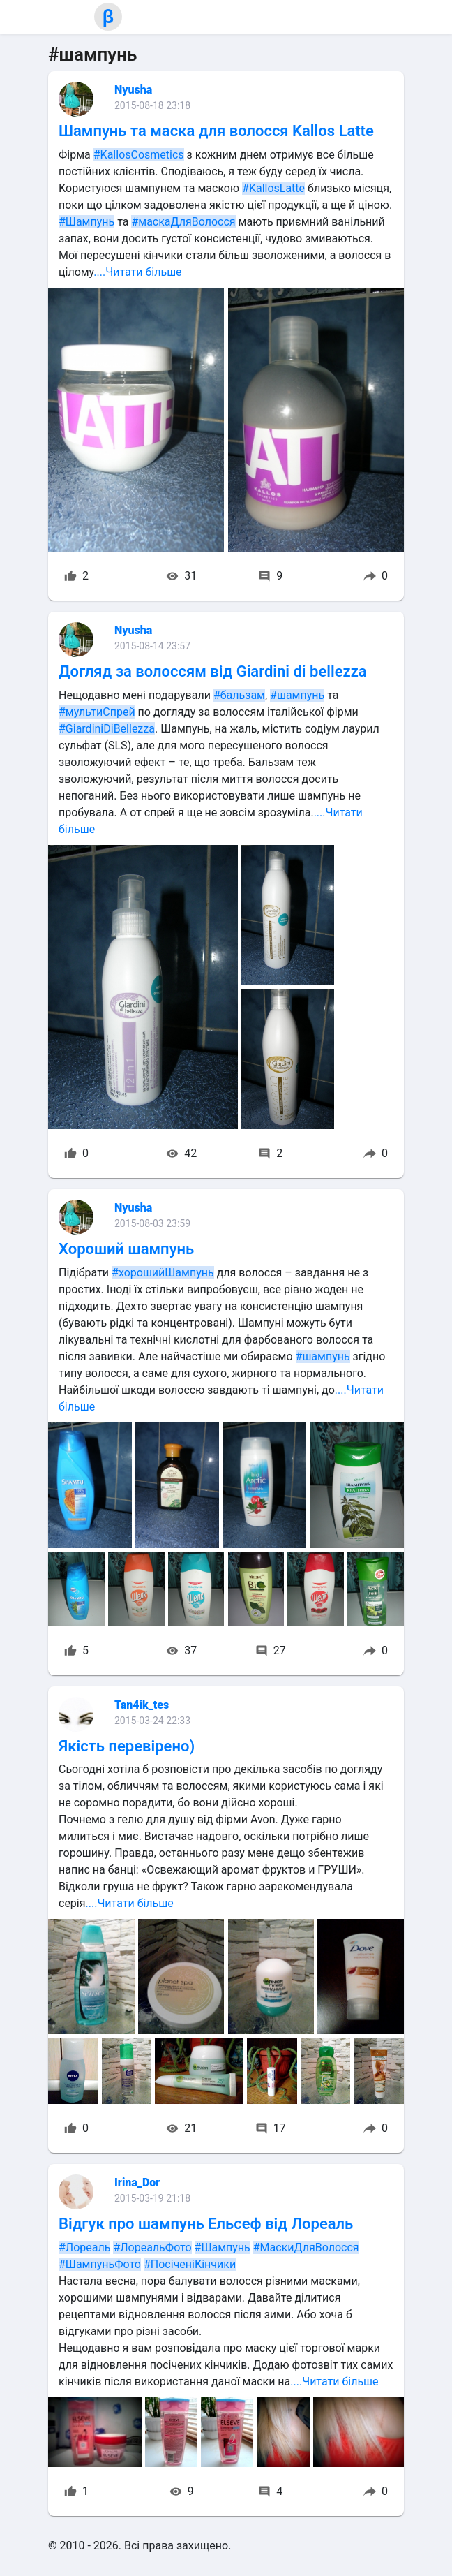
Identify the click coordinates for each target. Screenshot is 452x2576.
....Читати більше (137, 272)
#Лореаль (84, 2247)
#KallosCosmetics (138, 154)
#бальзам (239, 695)
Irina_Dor (137, 2182)
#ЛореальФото (152, 2247)
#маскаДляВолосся (183, 221)
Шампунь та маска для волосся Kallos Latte (216, 131)
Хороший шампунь (126, 1249)
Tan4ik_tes (141, 1705)
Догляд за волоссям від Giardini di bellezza (213, 671)
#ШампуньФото (100, 2264)
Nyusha (133, 89)
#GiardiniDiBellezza (107, 728)
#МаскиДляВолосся (306, 2247)
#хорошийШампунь (163, 1272)
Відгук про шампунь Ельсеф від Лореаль (206, 2223)
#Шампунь (86, 221)
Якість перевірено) (127, 1746)
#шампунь (297, 695)
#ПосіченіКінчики (190, 2264)
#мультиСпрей (97, 712)
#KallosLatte (273, 188)
